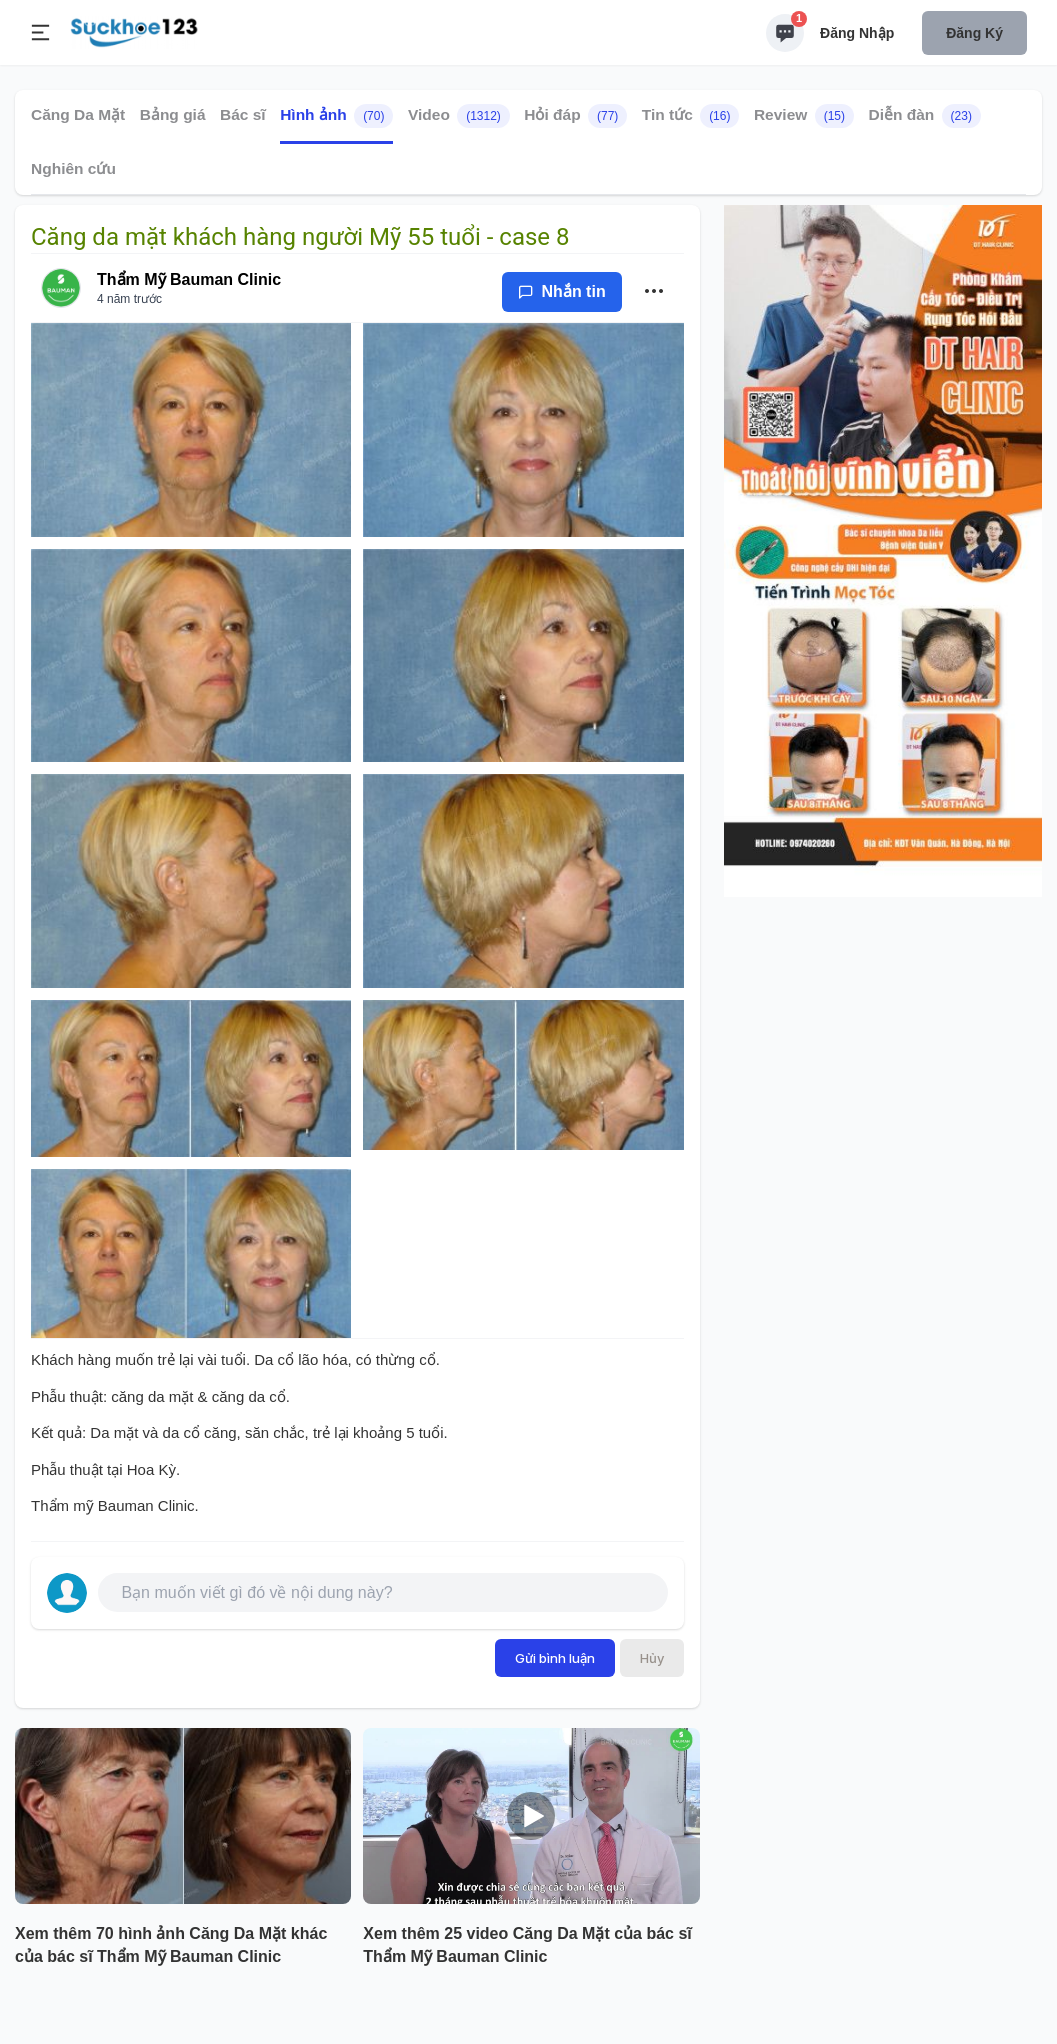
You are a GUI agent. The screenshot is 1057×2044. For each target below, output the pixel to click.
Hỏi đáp (575, 116)
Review (804, 116)
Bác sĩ (243, 114)
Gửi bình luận (555, 1658)
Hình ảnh (336, 116)
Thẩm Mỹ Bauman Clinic (189, 279)
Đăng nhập (857, 33)
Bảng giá (173, 114)
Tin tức (691, 116)
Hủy (652, 1658)
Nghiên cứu (73, 168)
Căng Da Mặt (78, 114)
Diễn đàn (924, 116)
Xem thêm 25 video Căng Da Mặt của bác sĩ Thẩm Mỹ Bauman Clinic (527, 1945)
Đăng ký (974, 33)
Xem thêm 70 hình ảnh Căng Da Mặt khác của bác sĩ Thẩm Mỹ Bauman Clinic (171, 1945)
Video (459, 116)
